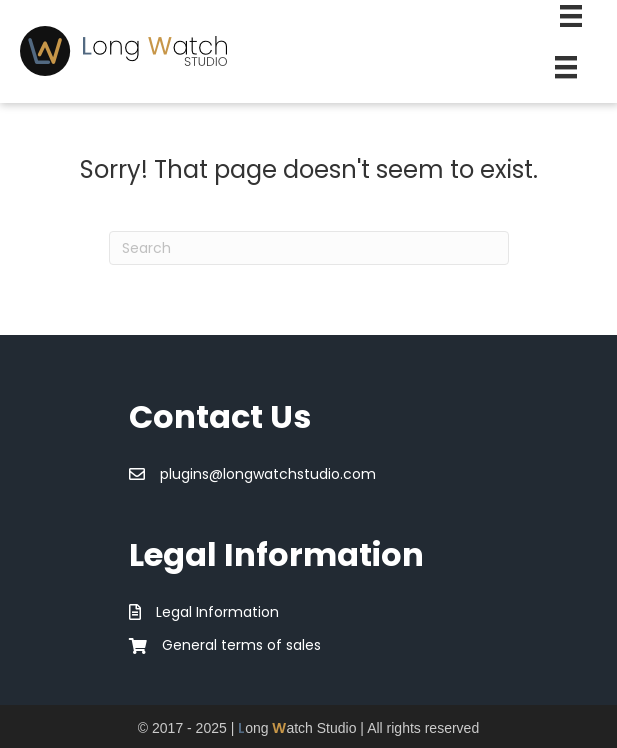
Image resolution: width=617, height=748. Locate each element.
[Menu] (566, 67)
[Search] (309, 248)
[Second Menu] (571, 16)
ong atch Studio (297, 728)
